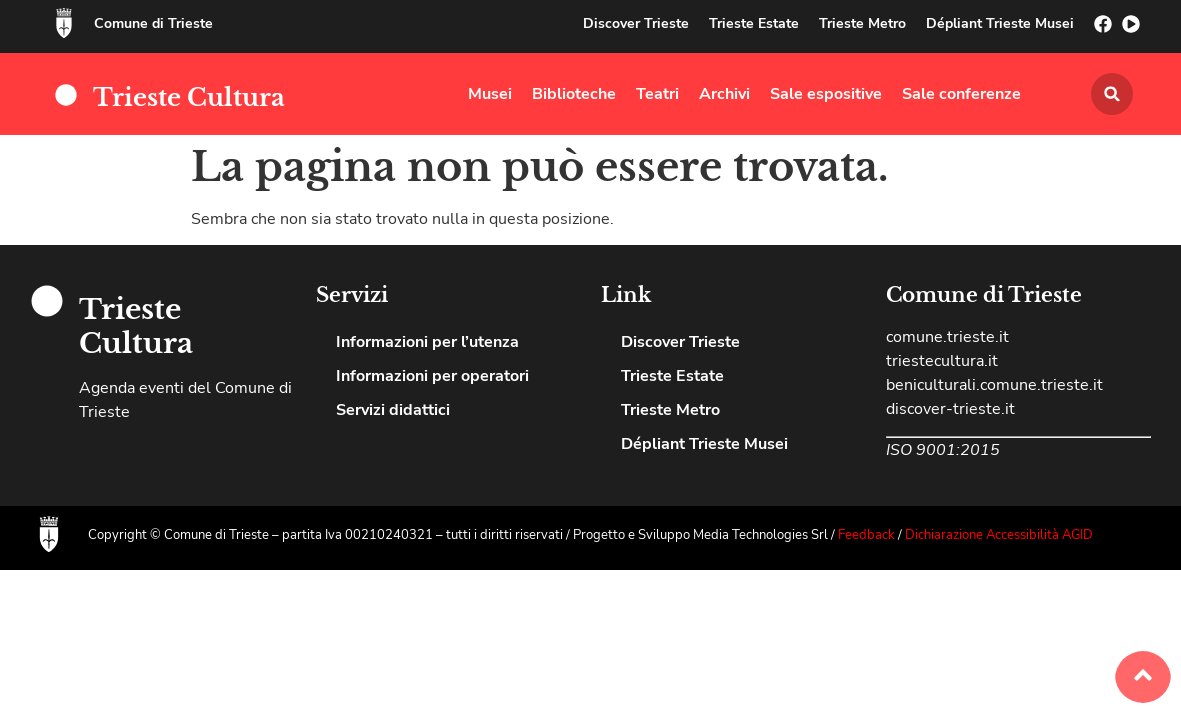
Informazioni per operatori (432, 376)
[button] (1112, 94)
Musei (490, 94)
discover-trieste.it (950, 409)
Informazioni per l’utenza (427, 342)
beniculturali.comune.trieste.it (994, 385)
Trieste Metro (862, 23)
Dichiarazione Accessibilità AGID (999, 535)
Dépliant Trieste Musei (1000, 23)
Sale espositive (826, 94)
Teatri (657, 94)
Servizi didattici (393, 410)
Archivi (724, 94)
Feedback (868, 535)
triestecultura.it (942, 361)
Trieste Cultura (189, 97)
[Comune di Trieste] (64, 23)
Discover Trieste (636, 23)
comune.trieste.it (947, 337)
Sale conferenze (961, 94)
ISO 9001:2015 (943, 450)
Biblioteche (574, 94)
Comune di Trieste (153, 23)
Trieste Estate (754, 23)
